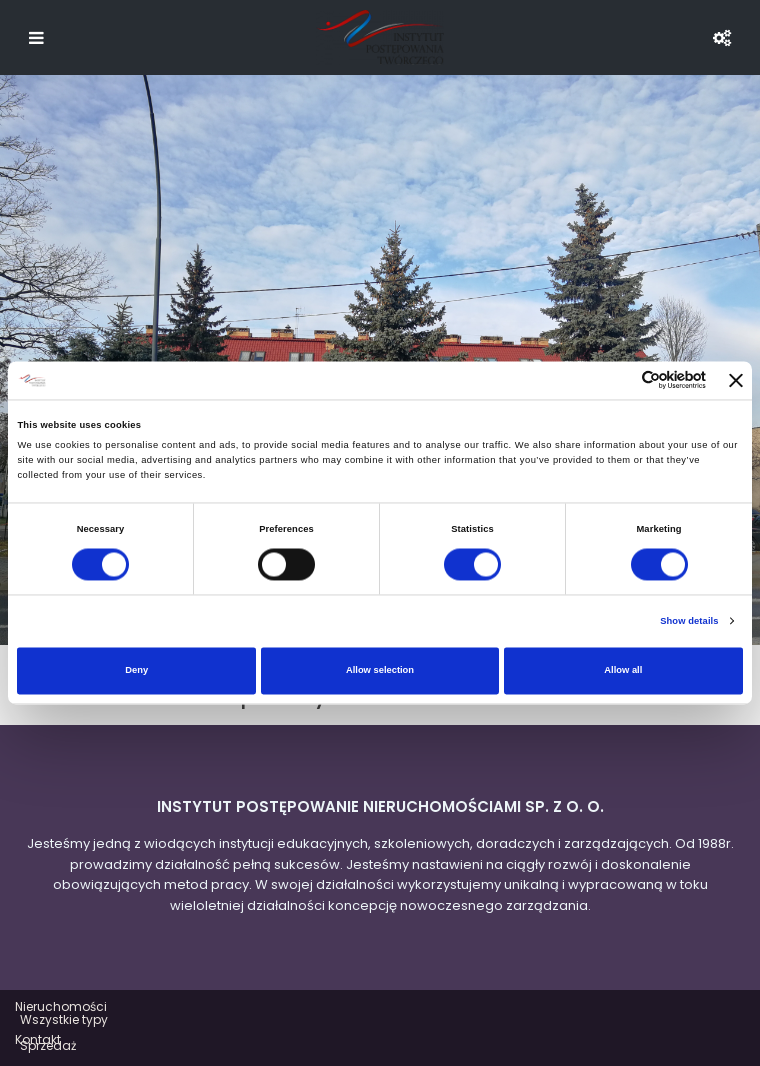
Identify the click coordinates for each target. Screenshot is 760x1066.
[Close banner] (736, 380)
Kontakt (38, 1039)
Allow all (623, 671)
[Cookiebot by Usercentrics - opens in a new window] (618, 380)
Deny (136, 671)
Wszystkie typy (64, 1019)
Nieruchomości (61, 1006)
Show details (689, 621)
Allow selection (380, 671)
